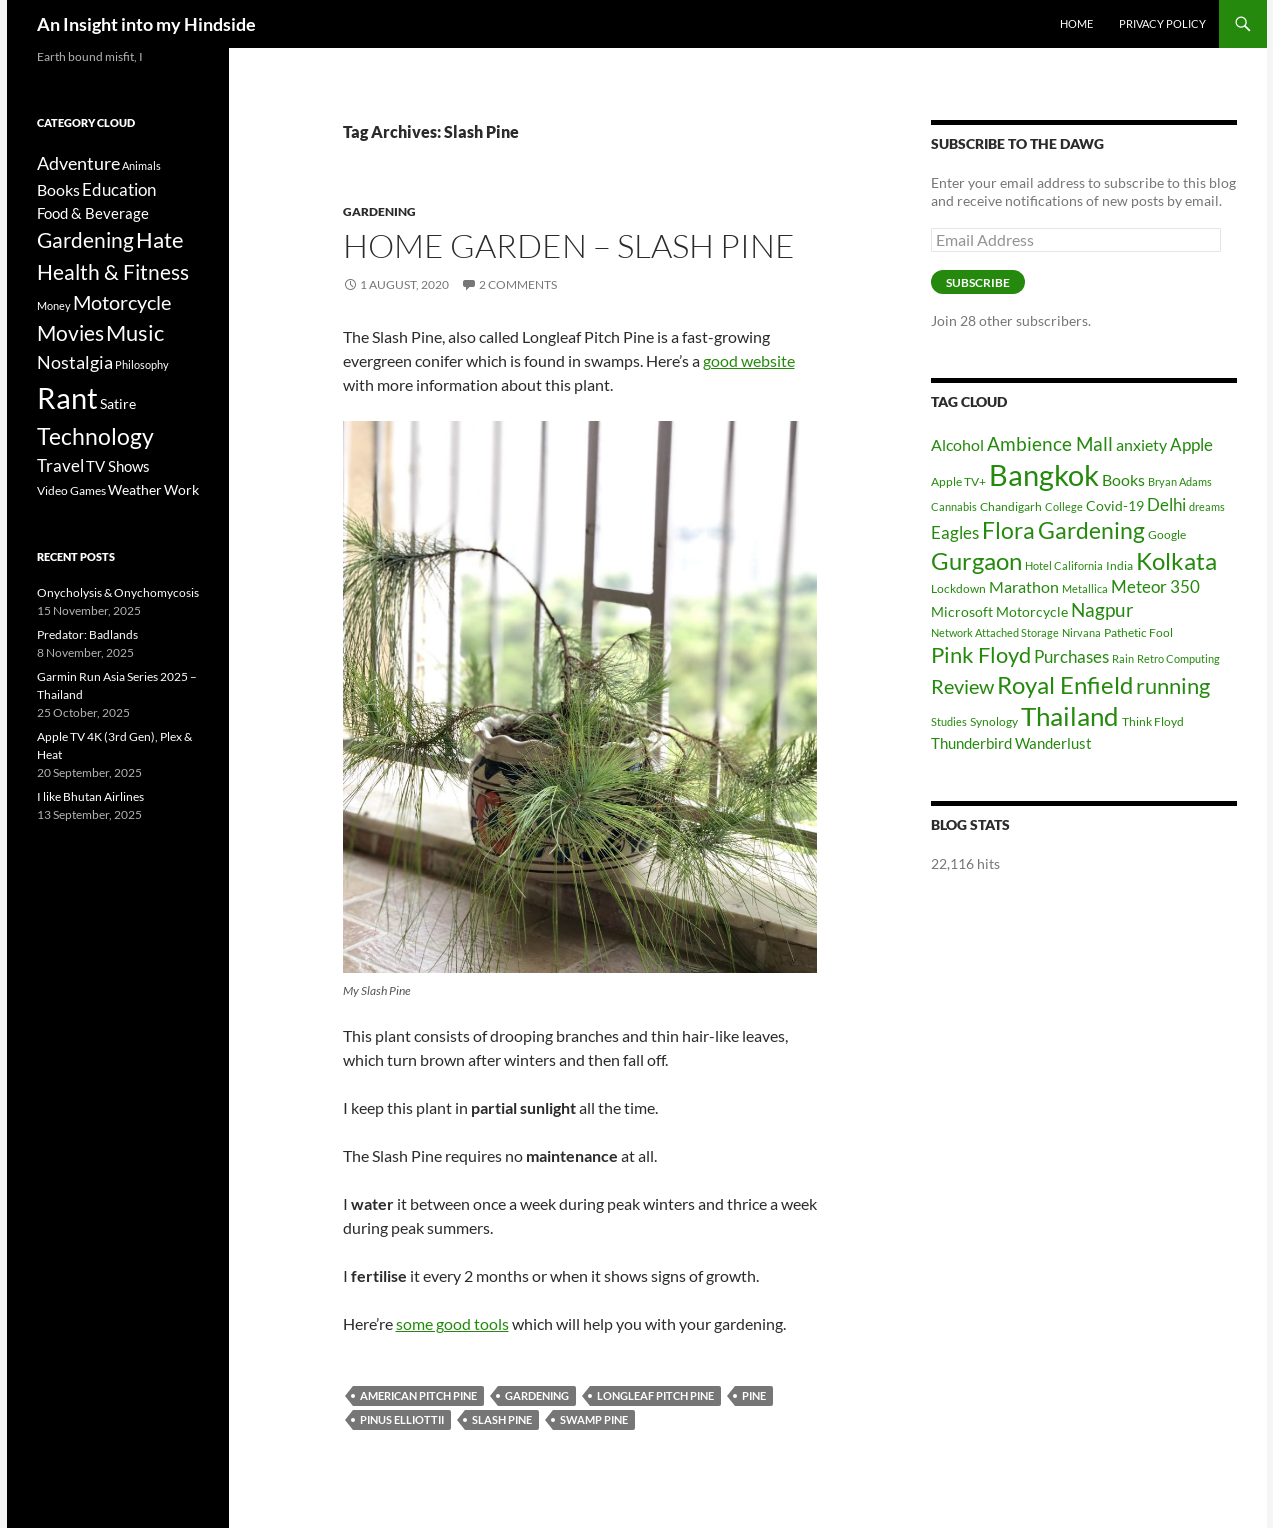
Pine (754, 1395)
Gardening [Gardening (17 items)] (1091, 530)
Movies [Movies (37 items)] (70, 333)
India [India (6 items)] (1119, 565)
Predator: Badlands (87, 634)
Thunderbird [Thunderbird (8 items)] (971, 743)
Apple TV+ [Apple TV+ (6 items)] (958, 481)
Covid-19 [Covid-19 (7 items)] (1115, 505)
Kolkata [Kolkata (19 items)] (1176, 561)
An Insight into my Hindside (146, 24)
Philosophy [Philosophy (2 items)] (142, 364)
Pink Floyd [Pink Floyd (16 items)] (981, 654)
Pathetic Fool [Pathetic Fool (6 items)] (1138, 632)
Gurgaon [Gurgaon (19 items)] (976, 561)
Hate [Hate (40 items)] (160, 240)
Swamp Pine (594, 1419)
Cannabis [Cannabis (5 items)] (954, 506)
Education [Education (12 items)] (119, 189)
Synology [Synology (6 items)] (994, 721)
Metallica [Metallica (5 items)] (1085, 588)
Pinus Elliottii (402, 1419)
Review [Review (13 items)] (962, 686)
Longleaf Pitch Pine (655, 1395)
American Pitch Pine (418, 1395)
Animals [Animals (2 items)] (141, 165)
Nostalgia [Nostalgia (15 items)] (75, 362)
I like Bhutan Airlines (90, 796)
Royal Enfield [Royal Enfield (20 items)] (1065, 684)
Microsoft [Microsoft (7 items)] (962, 611)
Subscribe (978, 282)
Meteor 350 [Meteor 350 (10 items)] (1155, 586)
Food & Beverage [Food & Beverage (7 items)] (93, 213)
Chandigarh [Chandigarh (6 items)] (1011, 506)
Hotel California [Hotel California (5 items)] (1064, 565)
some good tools (452, 1323)
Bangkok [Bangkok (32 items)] (1044, 474)
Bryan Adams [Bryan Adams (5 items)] (1180, 481)
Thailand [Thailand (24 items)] (1070, 716)
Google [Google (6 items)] (1167, 534)
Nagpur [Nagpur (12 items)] (1102, 609)
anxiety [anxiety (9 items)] (1141, 444)
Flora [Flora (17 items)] (1008, 530)
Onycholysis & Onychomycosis (118, 592)
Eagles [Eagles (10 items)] (955, 532)
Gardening (379, 211)
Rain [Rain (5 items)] (1123, 658)
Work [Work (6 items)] (181, 489)
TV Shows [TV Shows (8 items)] (118, 466)
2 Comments (518, 284)
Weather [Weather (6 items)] (135, 489)
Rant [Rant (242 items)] (67, 397)
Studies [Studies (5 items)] (949, 721)
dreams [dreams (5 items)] (1207, 506)
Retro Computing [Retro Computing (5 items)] (1178, 658)
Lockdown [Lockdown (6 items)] (958, 588)
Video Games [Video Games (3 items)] (71, 490)
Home (1076, 23)
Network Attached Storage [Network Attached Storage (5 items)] (995, 632)
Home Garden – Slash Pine (569, 245)
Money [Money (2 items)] (54, 305)
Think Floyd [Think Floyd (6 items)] (1153, 721)
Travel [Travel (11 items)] (60, 466)
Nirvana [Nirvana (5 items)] (1081, 632)
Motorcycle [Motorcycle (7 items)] (1032, 611)
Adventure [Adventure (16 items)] (78, 163)
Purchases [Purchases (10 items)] (1071, 656)
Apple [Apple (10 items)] (1191, 444)
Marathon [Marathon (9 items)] (1024, 586)
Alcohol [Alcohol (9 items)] (957, 444)
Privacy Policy (1162, 23)
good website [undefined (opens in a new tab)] (749, 360)
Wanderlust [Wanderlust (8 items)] (1053, 743)
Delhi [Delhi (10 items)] (1166, 504)
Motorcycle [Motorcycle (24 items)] (122, 302)
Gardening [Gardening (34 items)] (85, 239)
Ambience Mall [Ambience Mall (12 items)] (1050, 443)
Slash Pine (502, 1419)
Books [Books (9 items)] (1123, 479)
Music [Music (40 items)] (135, 333)
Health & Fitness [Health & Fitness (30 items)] (113, 272)
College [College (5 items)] (1064, 506)
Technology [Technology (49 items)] (95, 436)
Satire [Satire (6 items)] (118, 403)
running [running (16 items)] (1173, 685)
